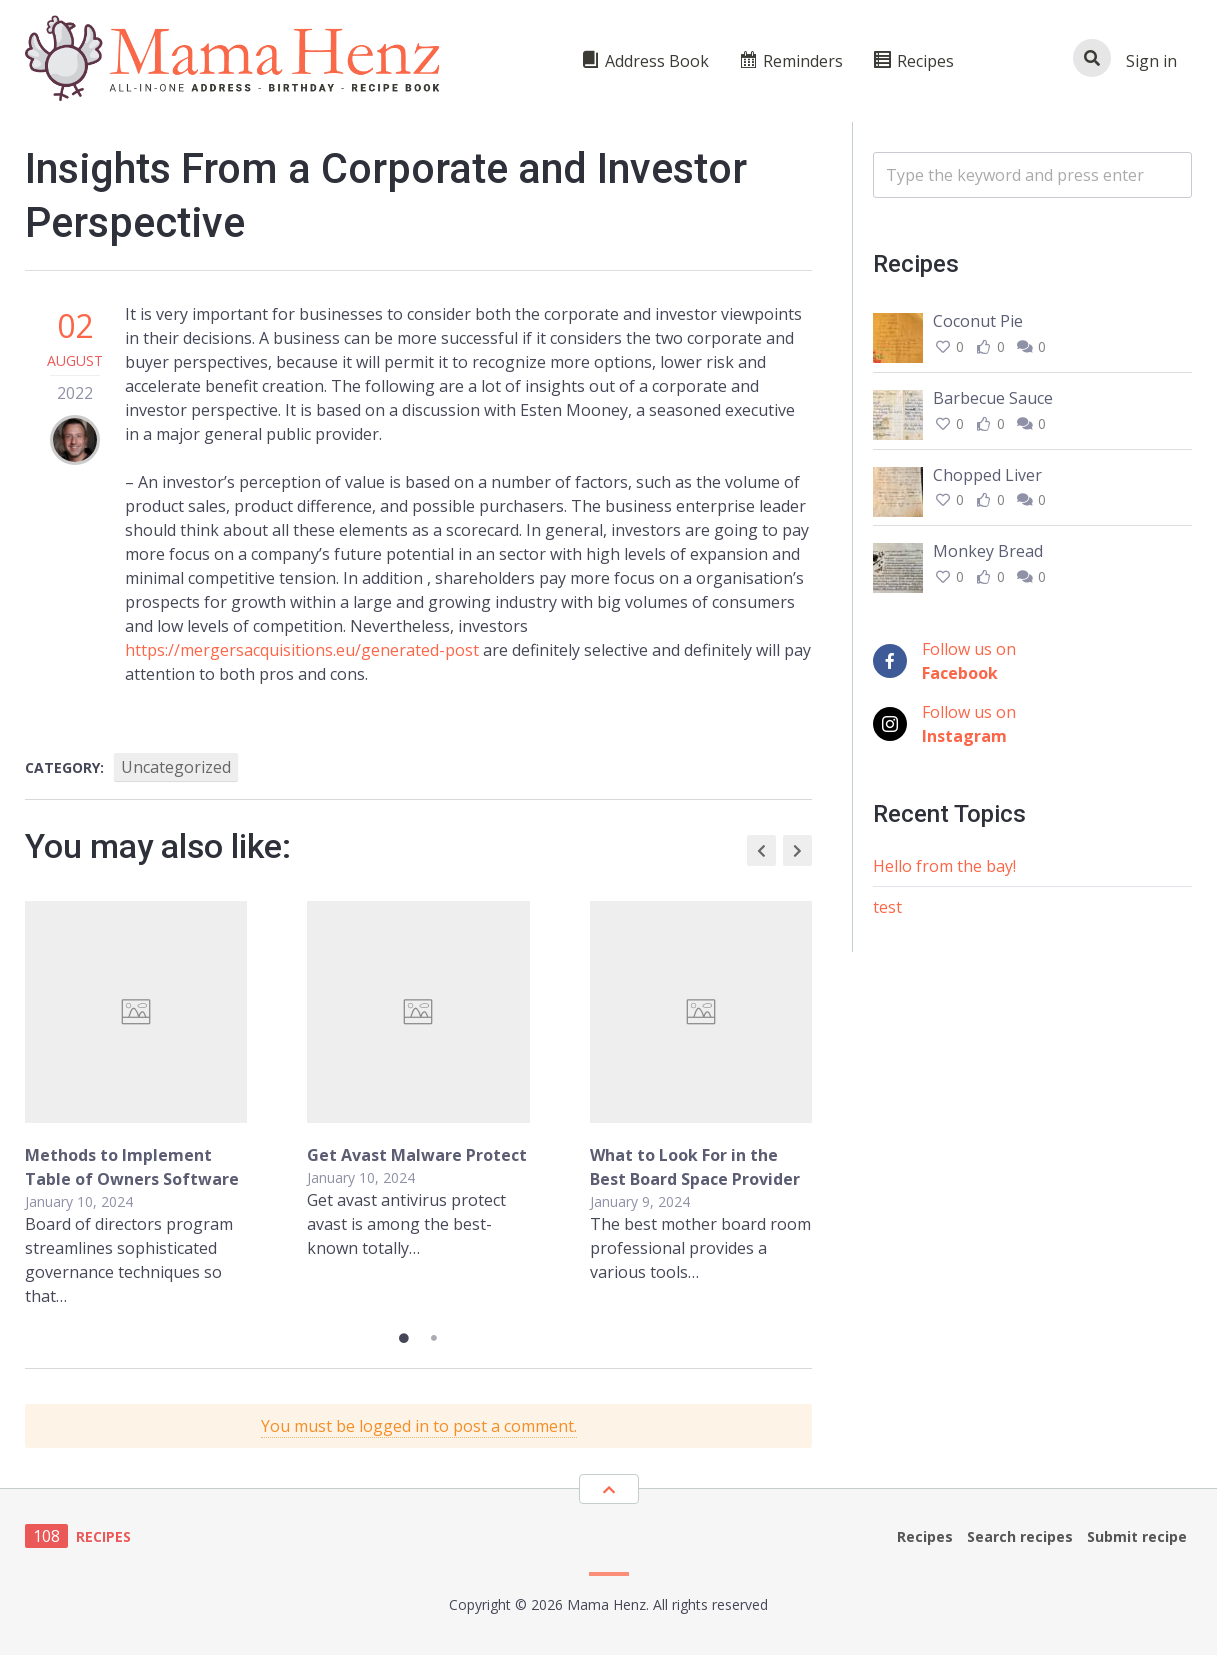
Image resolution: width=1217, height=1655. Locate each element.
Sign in (1151, 61)
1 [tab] (404, 1338)
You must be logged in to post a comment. (419, 1426)
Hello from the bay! (944, 866)
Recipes (925, 1536)
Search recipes (1020, 1536)
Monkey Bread (988, 551)
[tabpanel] (418, 1104)
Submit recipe (1137, 1536)
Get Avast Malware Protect (417, 1155)
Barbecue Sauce (993, 398)
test (887, 907)
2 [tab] (434, 1338)
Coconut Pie (978, 321)
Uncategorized (176, 767)
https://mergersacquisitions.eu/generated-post (302, 650)
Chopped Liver (987, 475)
